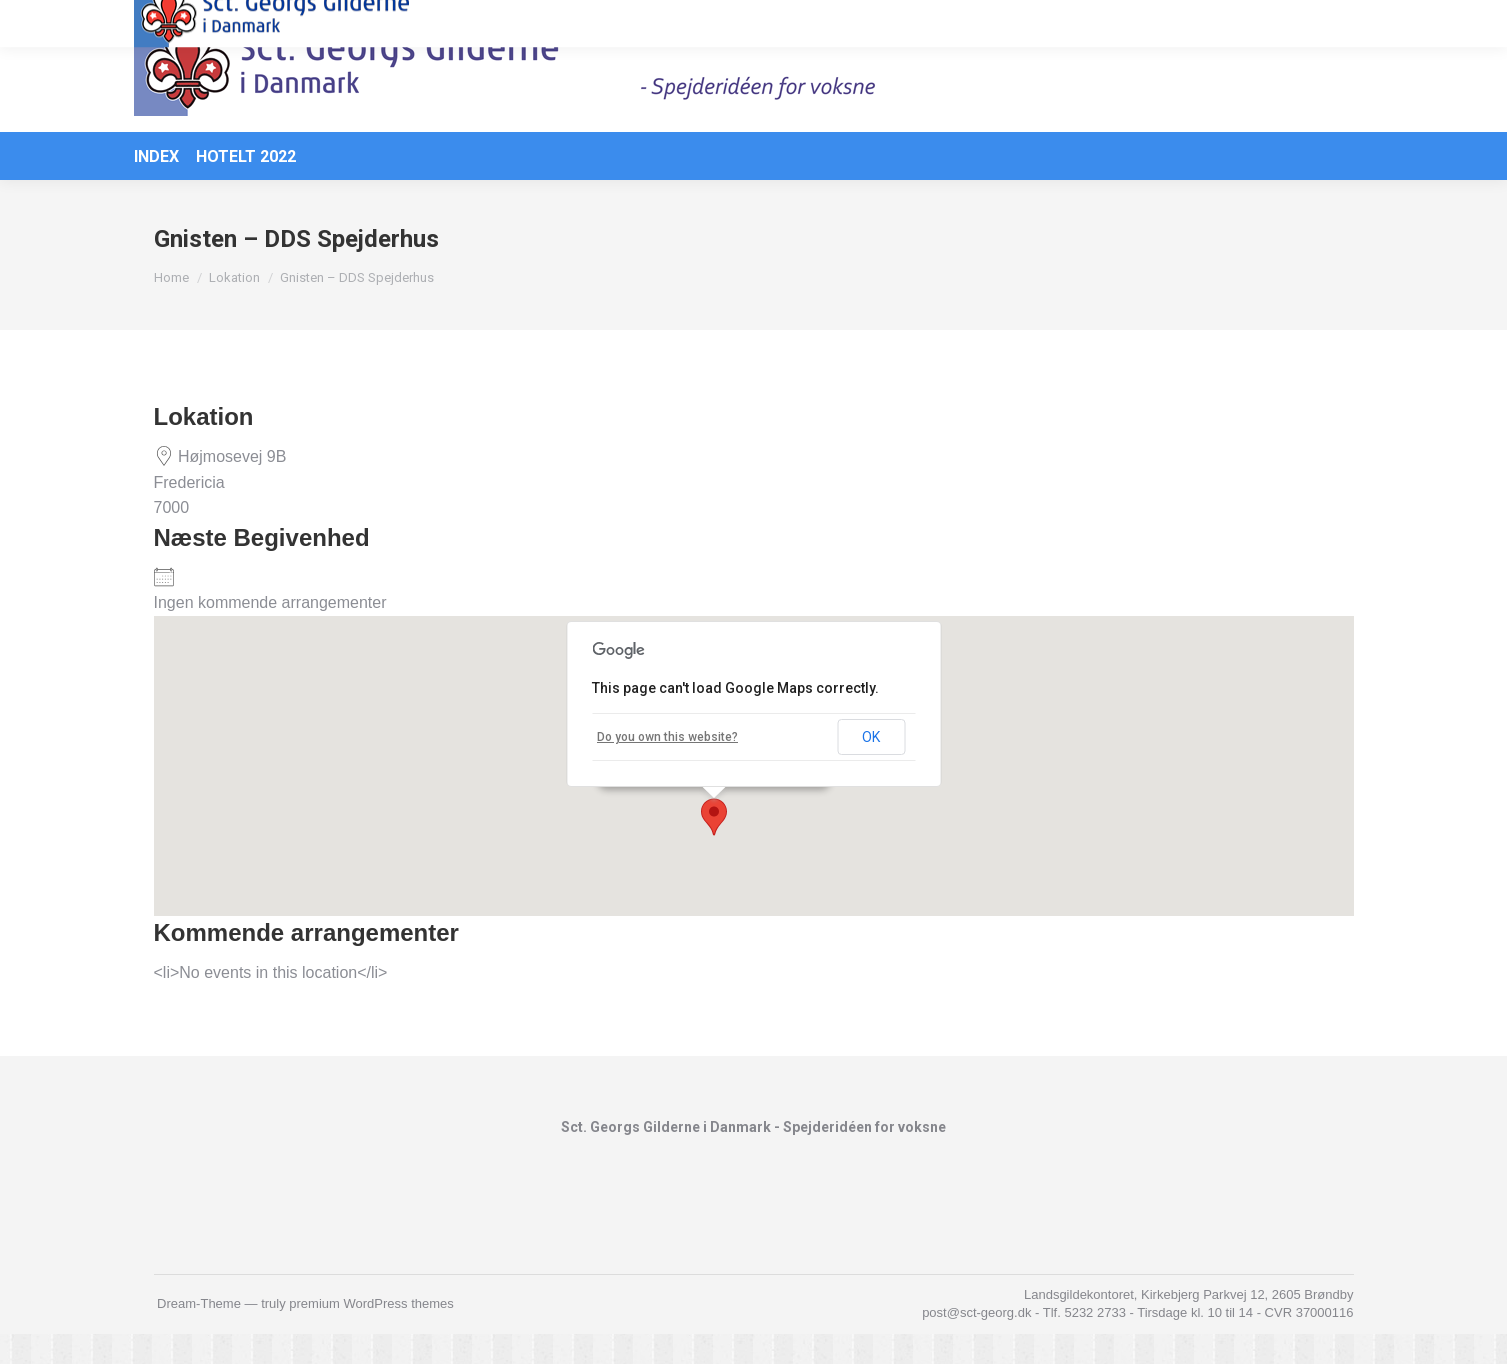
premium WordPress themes (371, 1333)
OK (871, 767)
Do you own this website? (667, 767)
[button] (714, 847)
